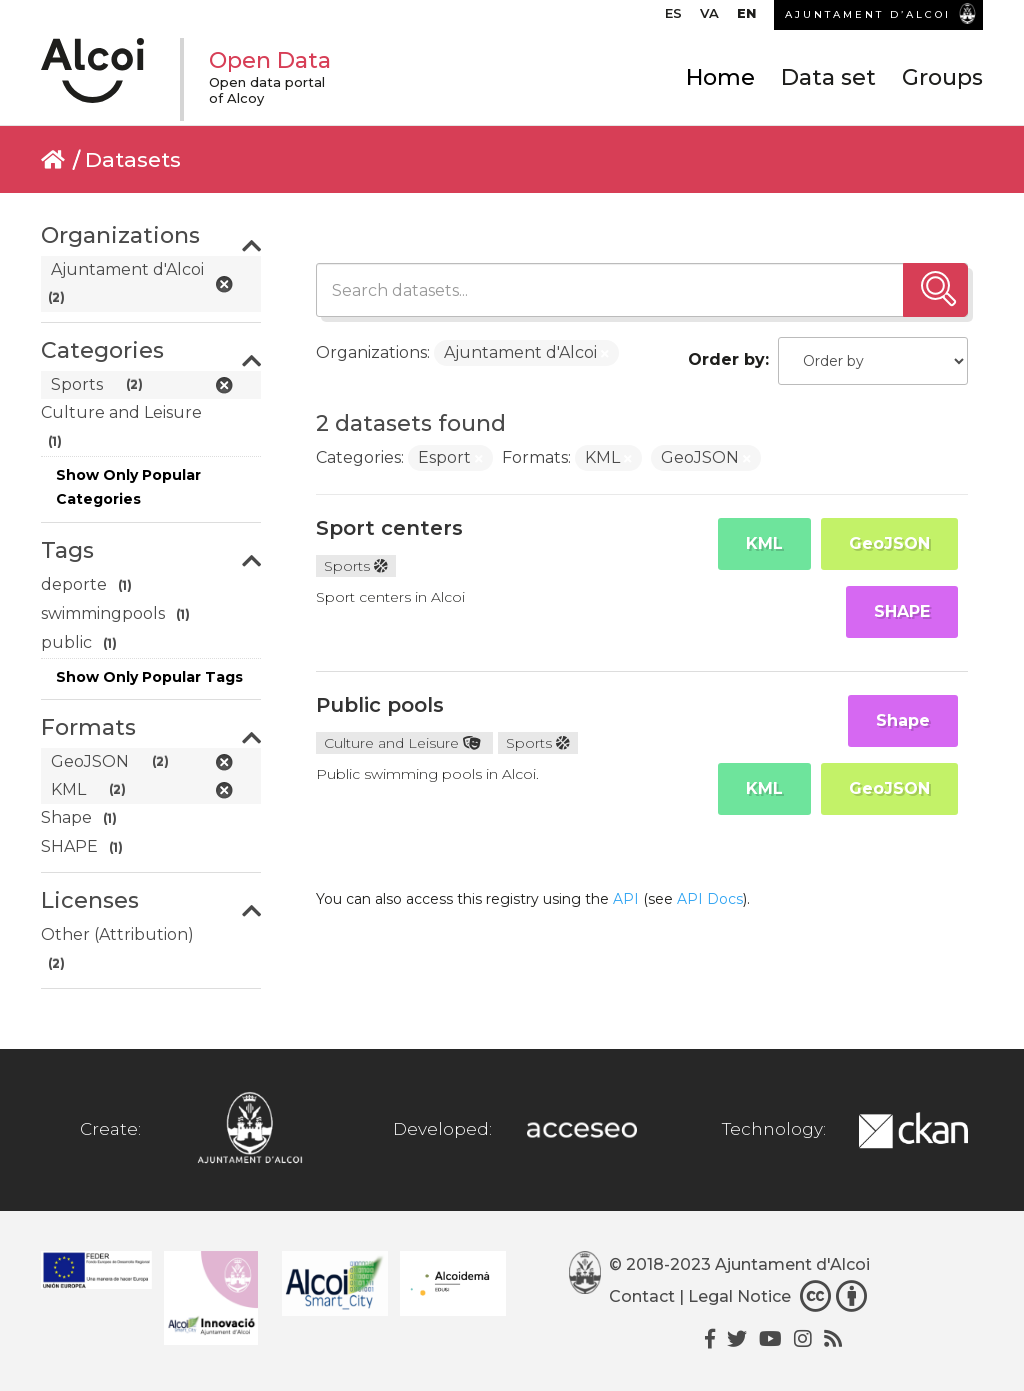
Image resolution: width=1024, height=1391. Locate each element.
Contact (642, 1296)
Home (720, 77)
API (626, 899)
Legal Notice (739, 1296)
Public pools (380, 705)
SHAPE (902, 611)
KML (764, 543)
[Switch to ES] (673, 18)
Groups (942, 77)
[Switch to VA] (709, 18)
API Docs (710, 899)
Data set (828, 77)
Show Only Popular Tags (149, 677)
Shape (903, 720)
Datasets (133, 159)
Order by (726, 359)
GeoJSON (889, 543)
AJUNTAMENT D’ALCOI (868, 14)
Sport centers (389, 528)
